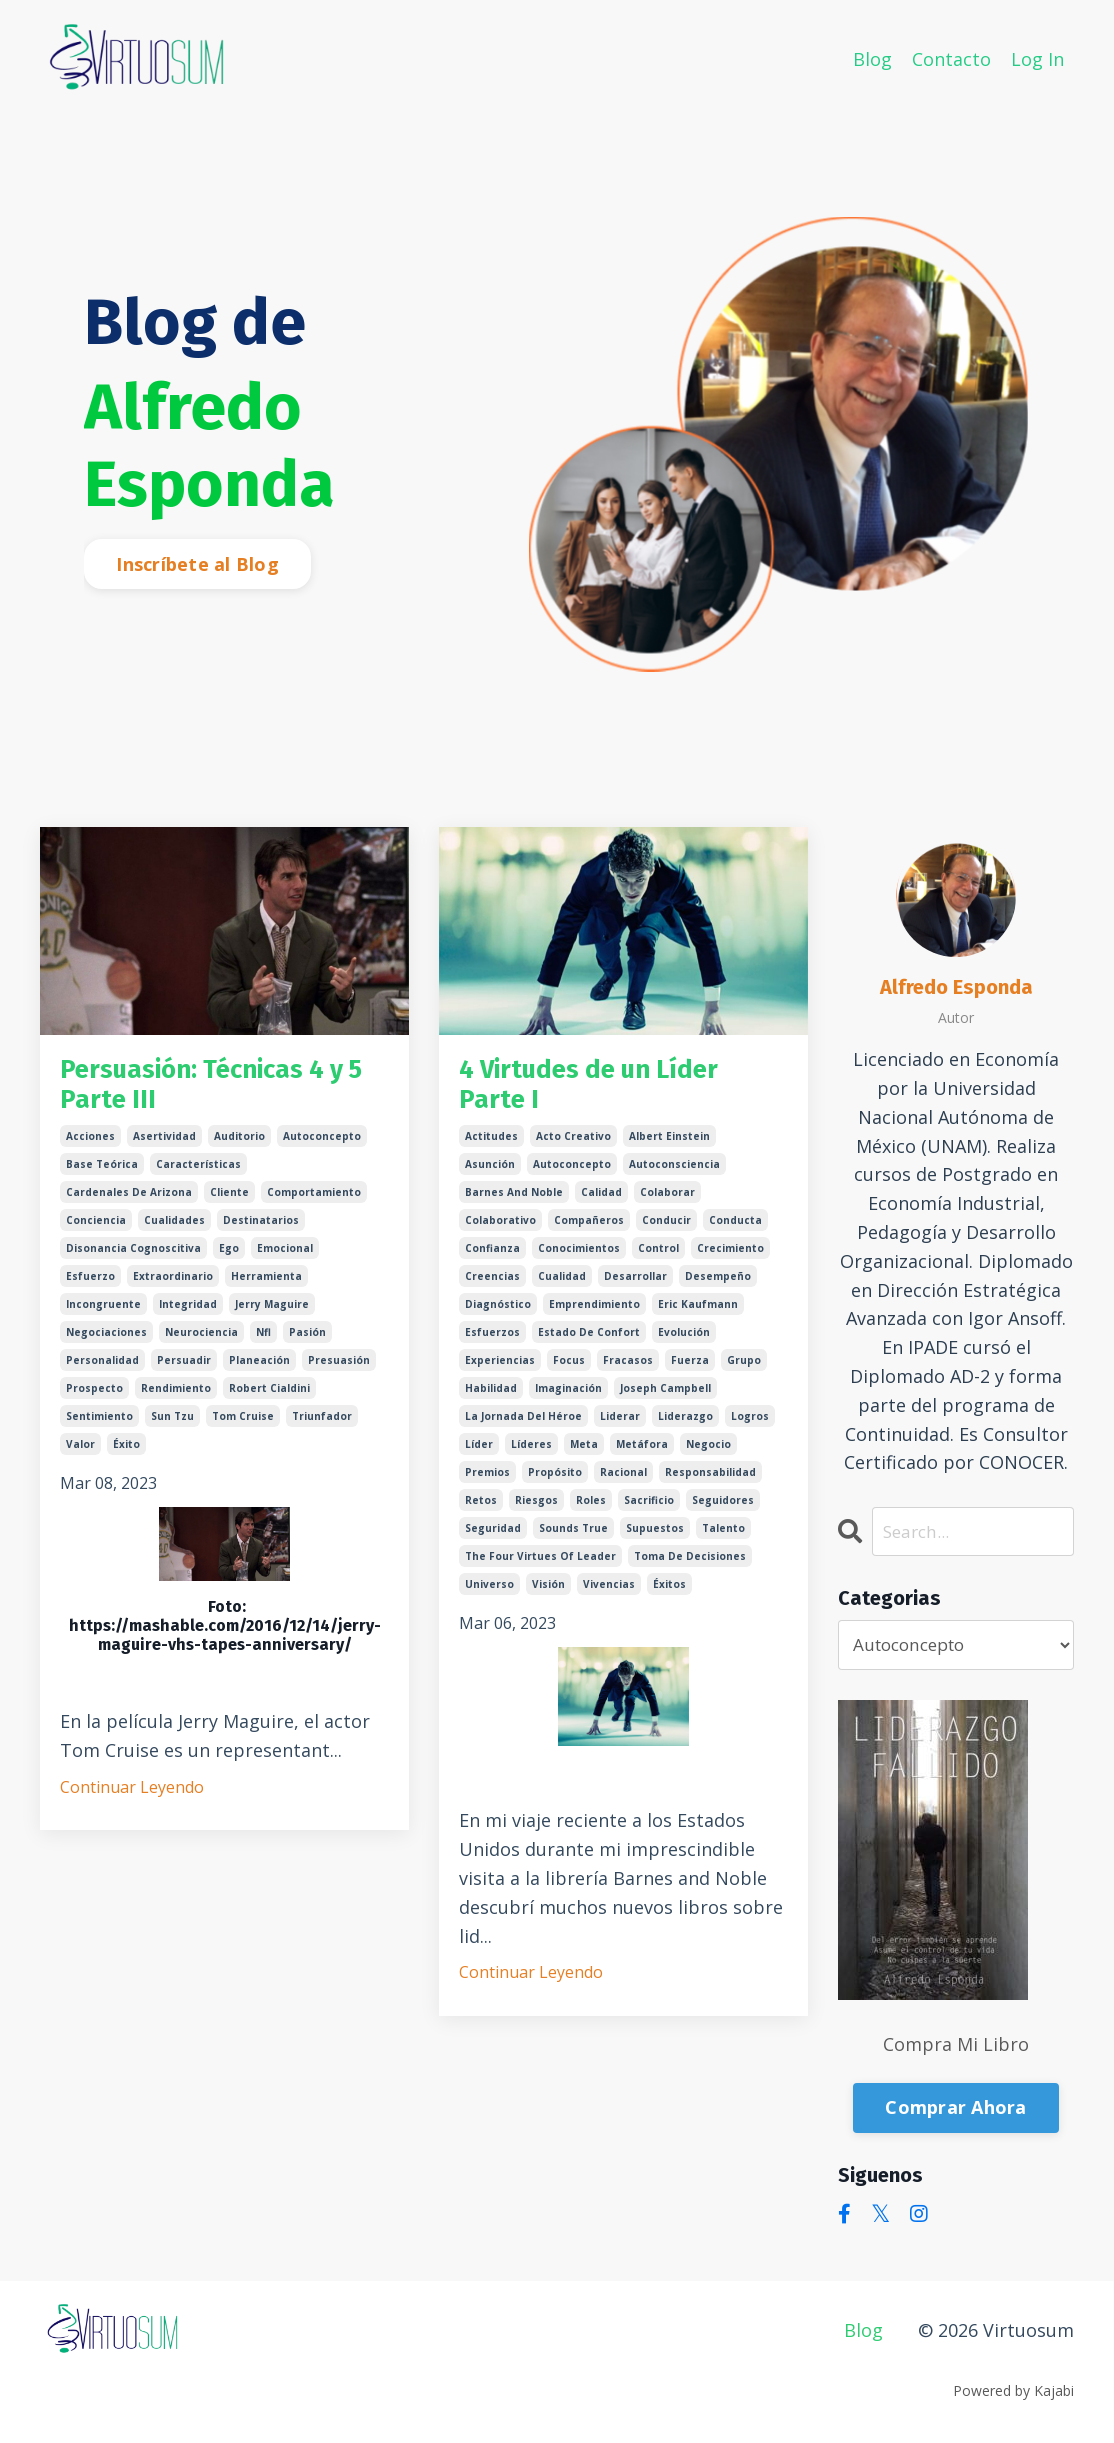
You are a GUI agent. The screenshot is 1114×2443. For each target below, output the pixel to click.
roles (591, 1512)
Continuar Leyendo (132, 1798)
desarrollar (635, 1288)
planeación (259, 1372)
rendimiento (176, 1400)
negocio (708, 1456)
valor (80, 1456)
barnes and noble (514, 1204)
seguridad (493, 1540)
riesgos (536, 1512)
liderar (620, 1428)
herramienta (266, 1288)
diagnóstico (498, 1316)
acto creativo (573, 1148)
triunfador (322, 1428)
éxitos (669, 1596)
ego (229, 1260)
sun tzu (172, 1428)
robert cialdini (269, 1400)
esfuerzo (90, 1288)
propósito (555, 1484)
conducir (666, 1232)
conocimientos (579, 1260)
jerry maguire (272, 1316)
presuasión (339, 1372)
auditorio (239, 1148)
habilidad (491, 1400)
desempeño (718, 1288)
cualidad (562, 1288)
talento (723, 1540)
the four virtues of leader (540, 1568)
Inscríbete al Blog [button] (197, 564)
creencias (492, 1288)
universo (489, 1596)
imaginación (568, 1400)
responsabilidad (710, 1484)
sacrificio (649, 1512)
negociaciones (106, 1344)
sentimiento (99, 1428)
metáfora (642, 1456)
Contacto (951, 58)
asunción (490, 1176)
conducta (735, 1232)
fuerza (690, 1372)
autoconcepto (322, 1148)
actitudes (491, 1148)
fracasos (628, 1372)
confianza (492, 1260)
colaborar (667, 1204)
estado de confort (589, 1344)
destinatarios (261, 1232)
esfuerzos (492, 1344)
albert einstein (669, 1148)
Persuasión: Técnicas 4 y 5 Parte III (215, 1091)
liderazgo (685, 1428)
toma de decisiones (690, 1568)
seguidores (723, 1512)
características (198, 1176)
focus (569, 1372)
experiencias (500, 1372)
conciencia (96, 1232)
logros (750, 1428)
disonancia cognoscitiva (133, 1260)
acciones (90, 1148)
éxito (126, 1456)
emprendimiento (594, 1316)
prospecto (94, 1400)
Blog (872, 58)
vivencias (609, 1596)
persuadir (184, 1372)
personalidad (102, 1372)
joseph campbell (665, 1400)
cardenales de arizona (129, 1204)
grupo (744, 1372)
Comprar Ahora (955, 2109)
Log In (1037, 58)
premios (487, 1484)
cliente (229, 1204)
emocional (285, 1260)
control (658, 1260)
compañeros (589, 1232)
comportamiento (314, 1204)
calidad (601, 1204)
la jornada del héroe (523, 1428)
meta (584, 1456)
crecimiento (730, 1260)
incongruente (103, 1316)
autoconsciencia (674, 1176)
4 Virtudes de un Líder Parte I (611, 1091)
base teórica (102, 1176)
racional (623, 1484)
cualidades (174, 1232)
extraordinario (173, 1288)
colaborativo (500, 1232)
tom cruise (243, 1428)
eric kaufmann (698, 1316)
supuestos (655, 1540)
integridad (188, 1316)
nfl (263, 1344)
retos (481, 1512)
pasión (307, 1344)
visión (548, 1596)
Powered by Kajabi (1013, 2391)
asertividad (164, 1148)
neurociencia (201, 1344)
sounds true (573, 1540)
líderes (531, 1456)
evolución (684, 1344)
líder (479, 1456)
